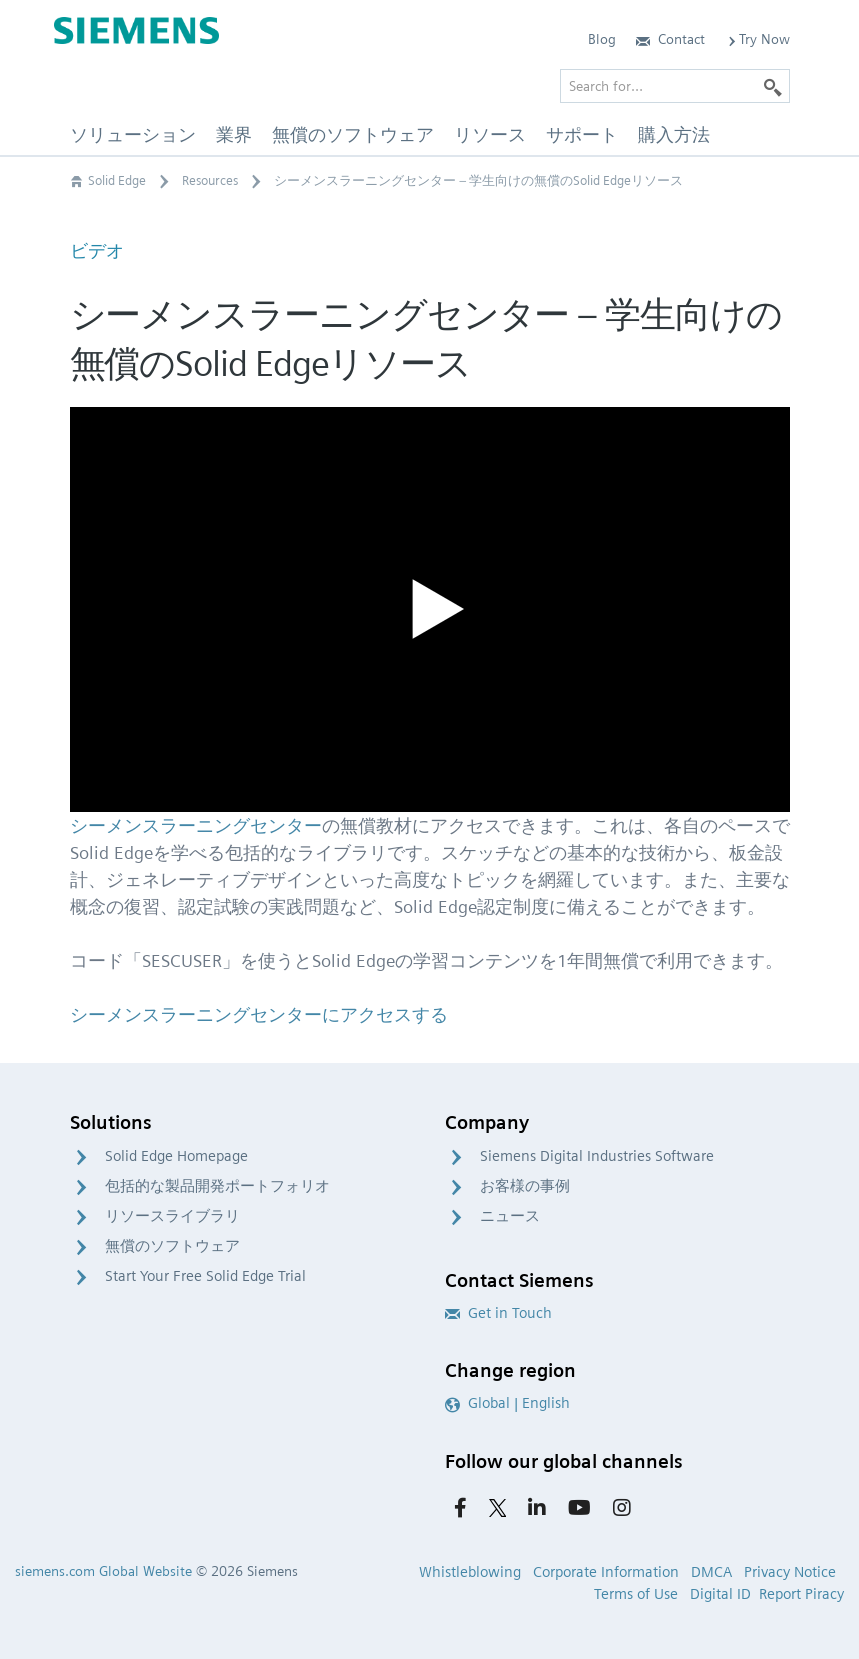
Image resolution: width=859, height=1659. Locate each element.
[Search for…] (675, 86)
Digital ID (720, 1594)
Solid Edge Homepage (176, 1156)
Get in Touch (498, 1313)
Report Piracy (801, 1594)
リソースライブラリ (172, 1216)
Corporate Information (606, 1572)
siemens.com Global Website (103, 1571)
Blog (602, 39)
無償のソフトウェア (172, 1246)
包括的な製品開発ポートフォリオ (217, 1186)
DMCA (711, 1572)
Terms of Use (636, 1594)
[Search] (773, 86)
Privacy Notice (790, 1572)
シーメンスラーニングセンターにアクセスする (259, 1014)
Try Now (757, 39)
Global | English (507, 1403)
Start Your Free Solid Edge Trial (205, 1276)
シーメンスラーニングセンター (196, 825)
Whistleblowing (470, 1572)
